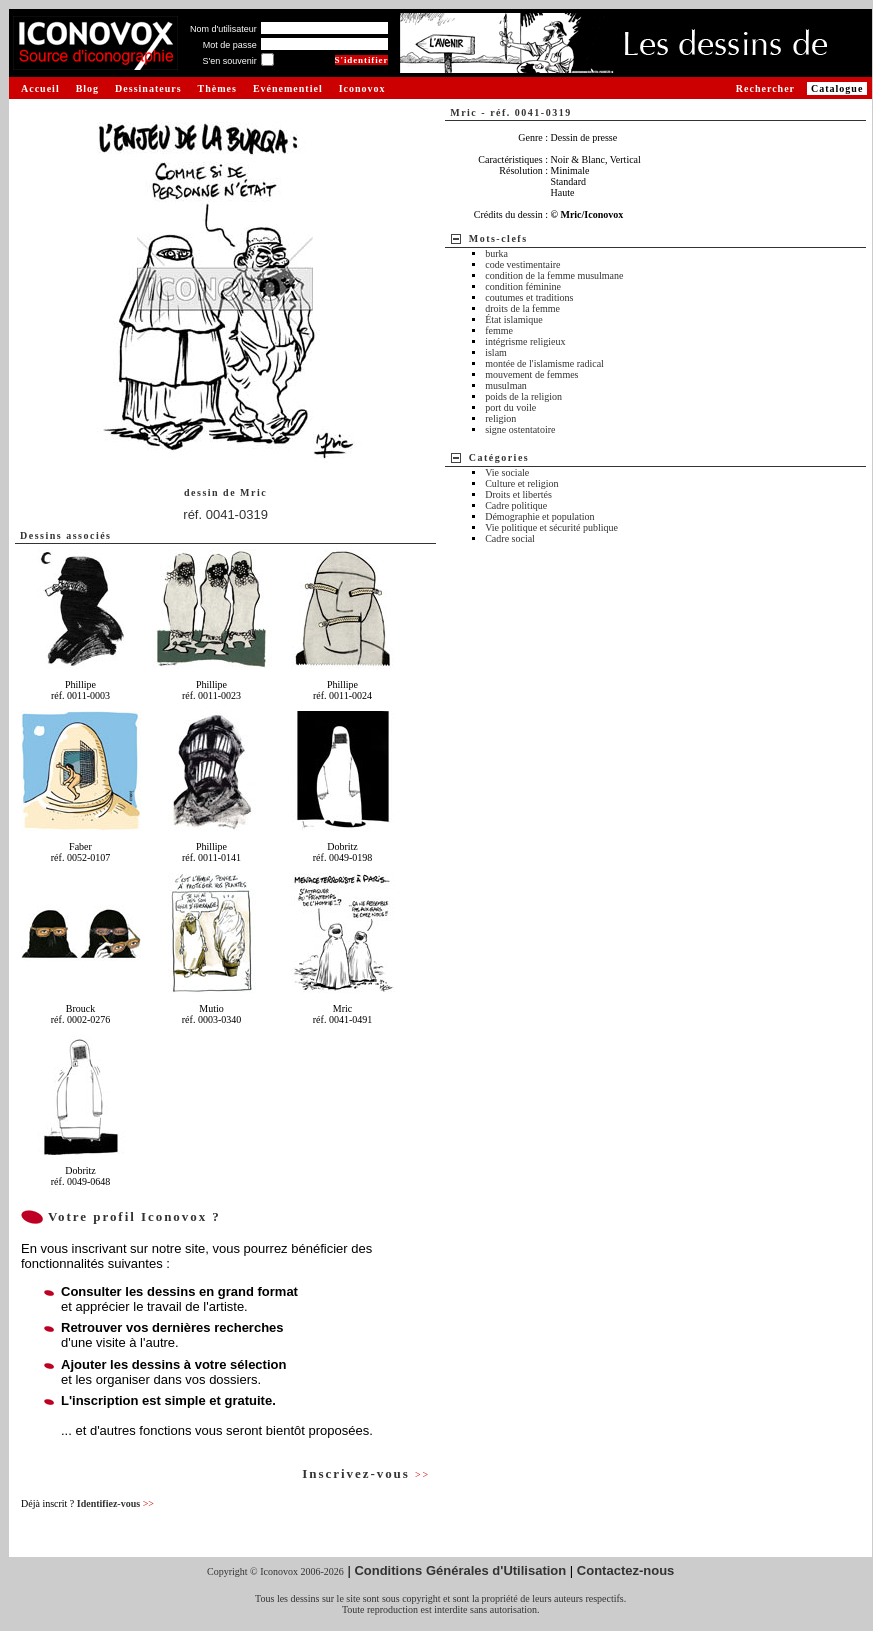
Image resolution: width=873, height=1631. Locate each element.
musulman (506, 385)
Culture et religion (521, 483)
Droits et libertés (518, 494)
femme (499, 330)
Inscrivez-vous (366, 1473)
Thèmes (217, 88)
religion (500, 418)
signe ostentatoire (520, 429)
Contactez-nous (626, 1570)
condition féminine (523, 286)
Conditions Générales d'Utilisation (460, 1570)
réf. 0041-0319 (225, 514)
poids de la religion (523, 396)
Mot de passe (230, 45)
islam (496, 352)
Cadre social (510, 538)
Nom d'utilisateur (223, 29)
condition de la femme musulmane (554, 275)
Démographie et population (539, 516)
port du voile (510, 407)
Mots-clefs (498, 238)
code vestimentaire (522, 264)
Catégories (499, 457)
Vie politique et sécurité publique (551, 527)
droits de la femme (522, 308)
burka (496, 253)
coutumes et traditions (529, 297)
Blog (87, 88)
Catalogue (837, 88)
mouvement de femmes (531, 374)
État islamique (514, 319)
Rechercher (765, 88)
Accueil (40, 88)
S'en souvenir (229, 61)
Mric (253, 492)
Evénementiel (288, 88)
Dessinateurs (148, 88)
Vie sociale (507, 472)
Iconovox (362, 88)
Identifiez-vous (115, 1503)
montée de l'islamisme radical (544, 363)
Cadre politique (516, 505)
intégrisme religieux (525, 341)
